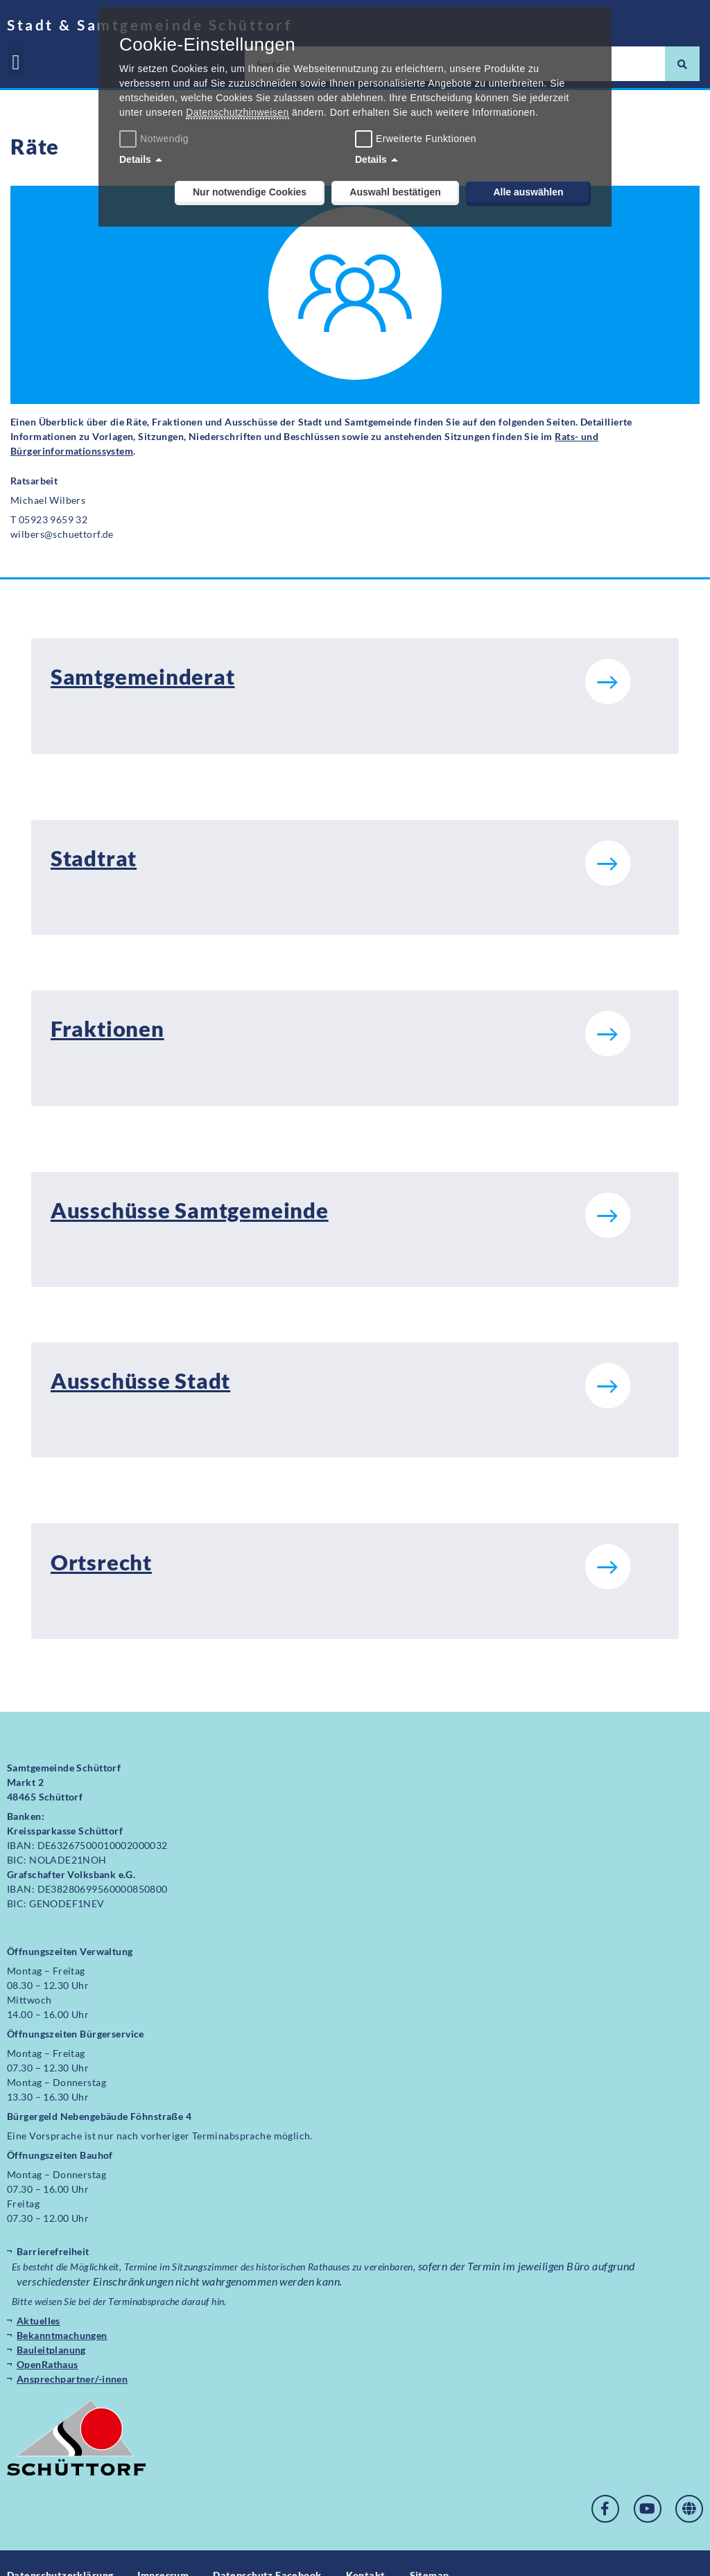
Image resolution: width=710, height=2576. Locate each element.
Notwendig (156, 138)
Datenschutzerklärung (60, 2551)
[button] (16, 62)
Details (135, 159)
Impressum (163, 2551)
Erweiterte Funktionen (426, 138)
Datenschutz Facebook (267, 2551)
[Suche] (682, 63)
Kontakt (366, 2551)
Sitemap (429, 2551)
